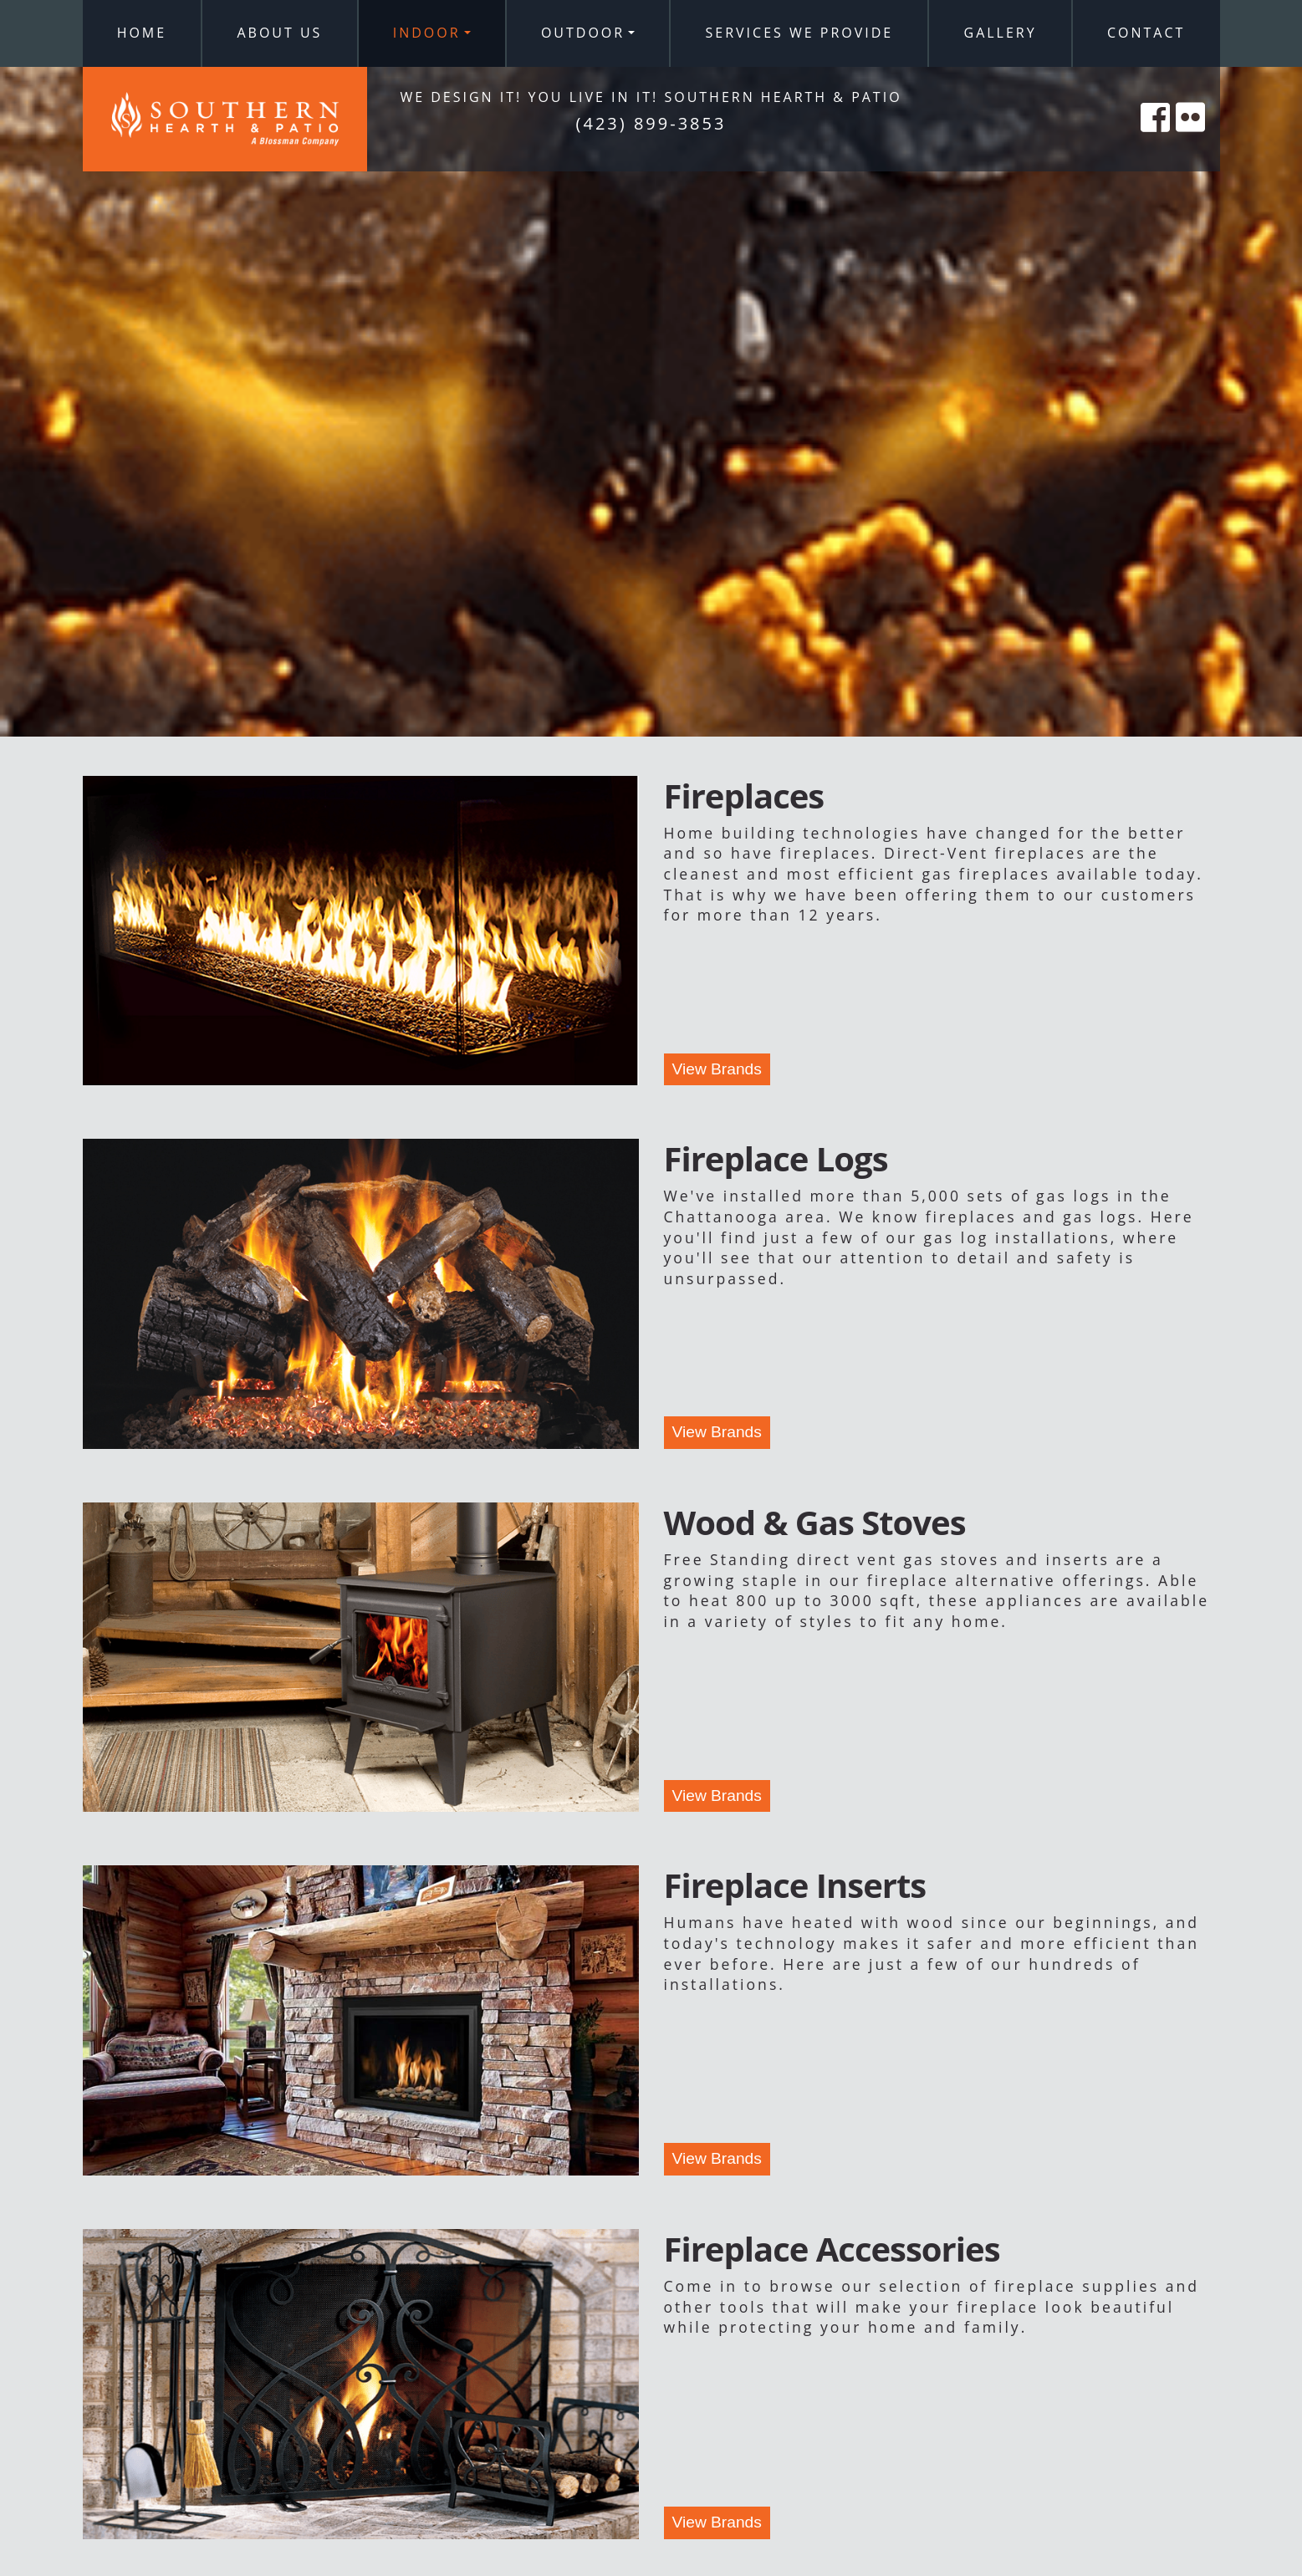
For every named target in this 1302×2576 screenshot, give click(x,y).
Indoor (427, 32)
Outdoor (583, 32)
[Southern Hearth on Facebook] (1156, 135)
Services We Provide (800, 32)
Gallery (1000, 32)
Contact (1146, 32)
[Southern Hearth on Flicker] (1192, 135)
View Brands (717, 1069)
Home (142, 32)
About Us (279, 32)
